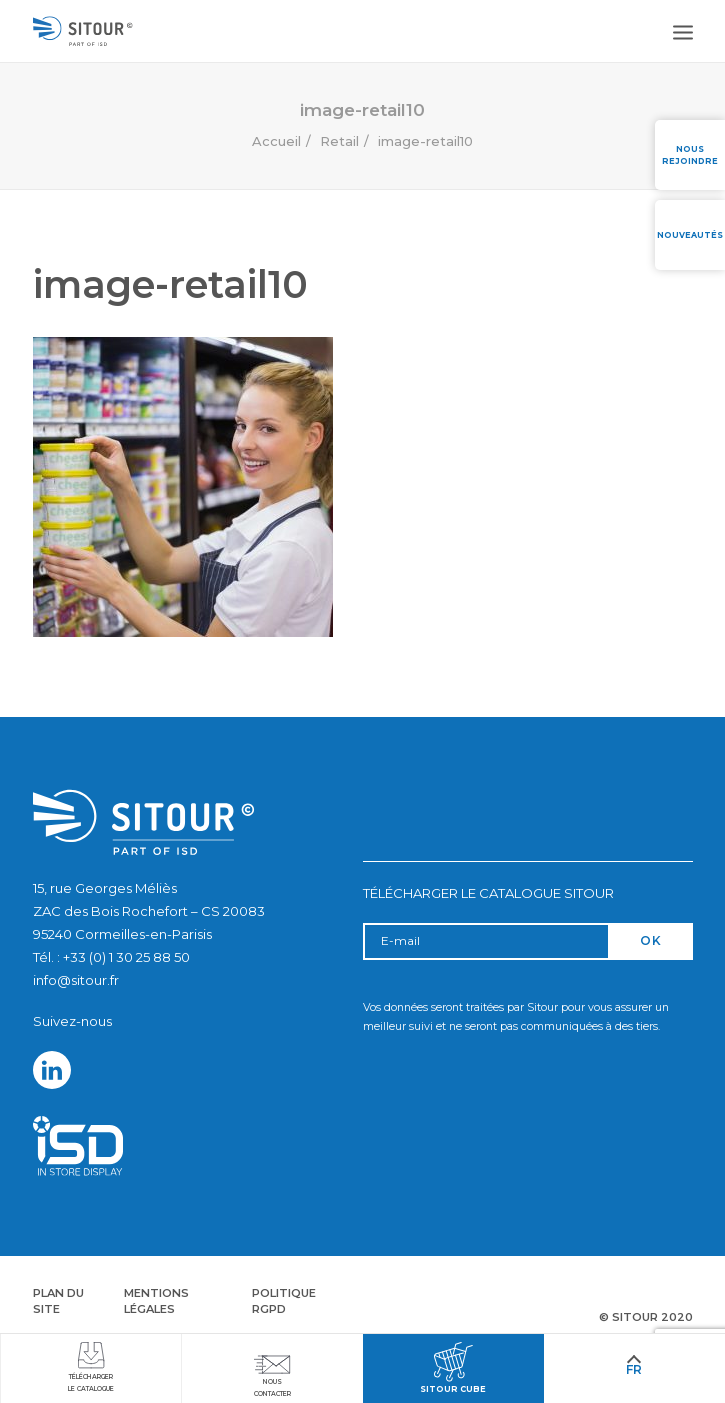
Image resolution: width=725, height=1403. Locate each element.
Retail (339, 141)
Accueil (276, 141)
